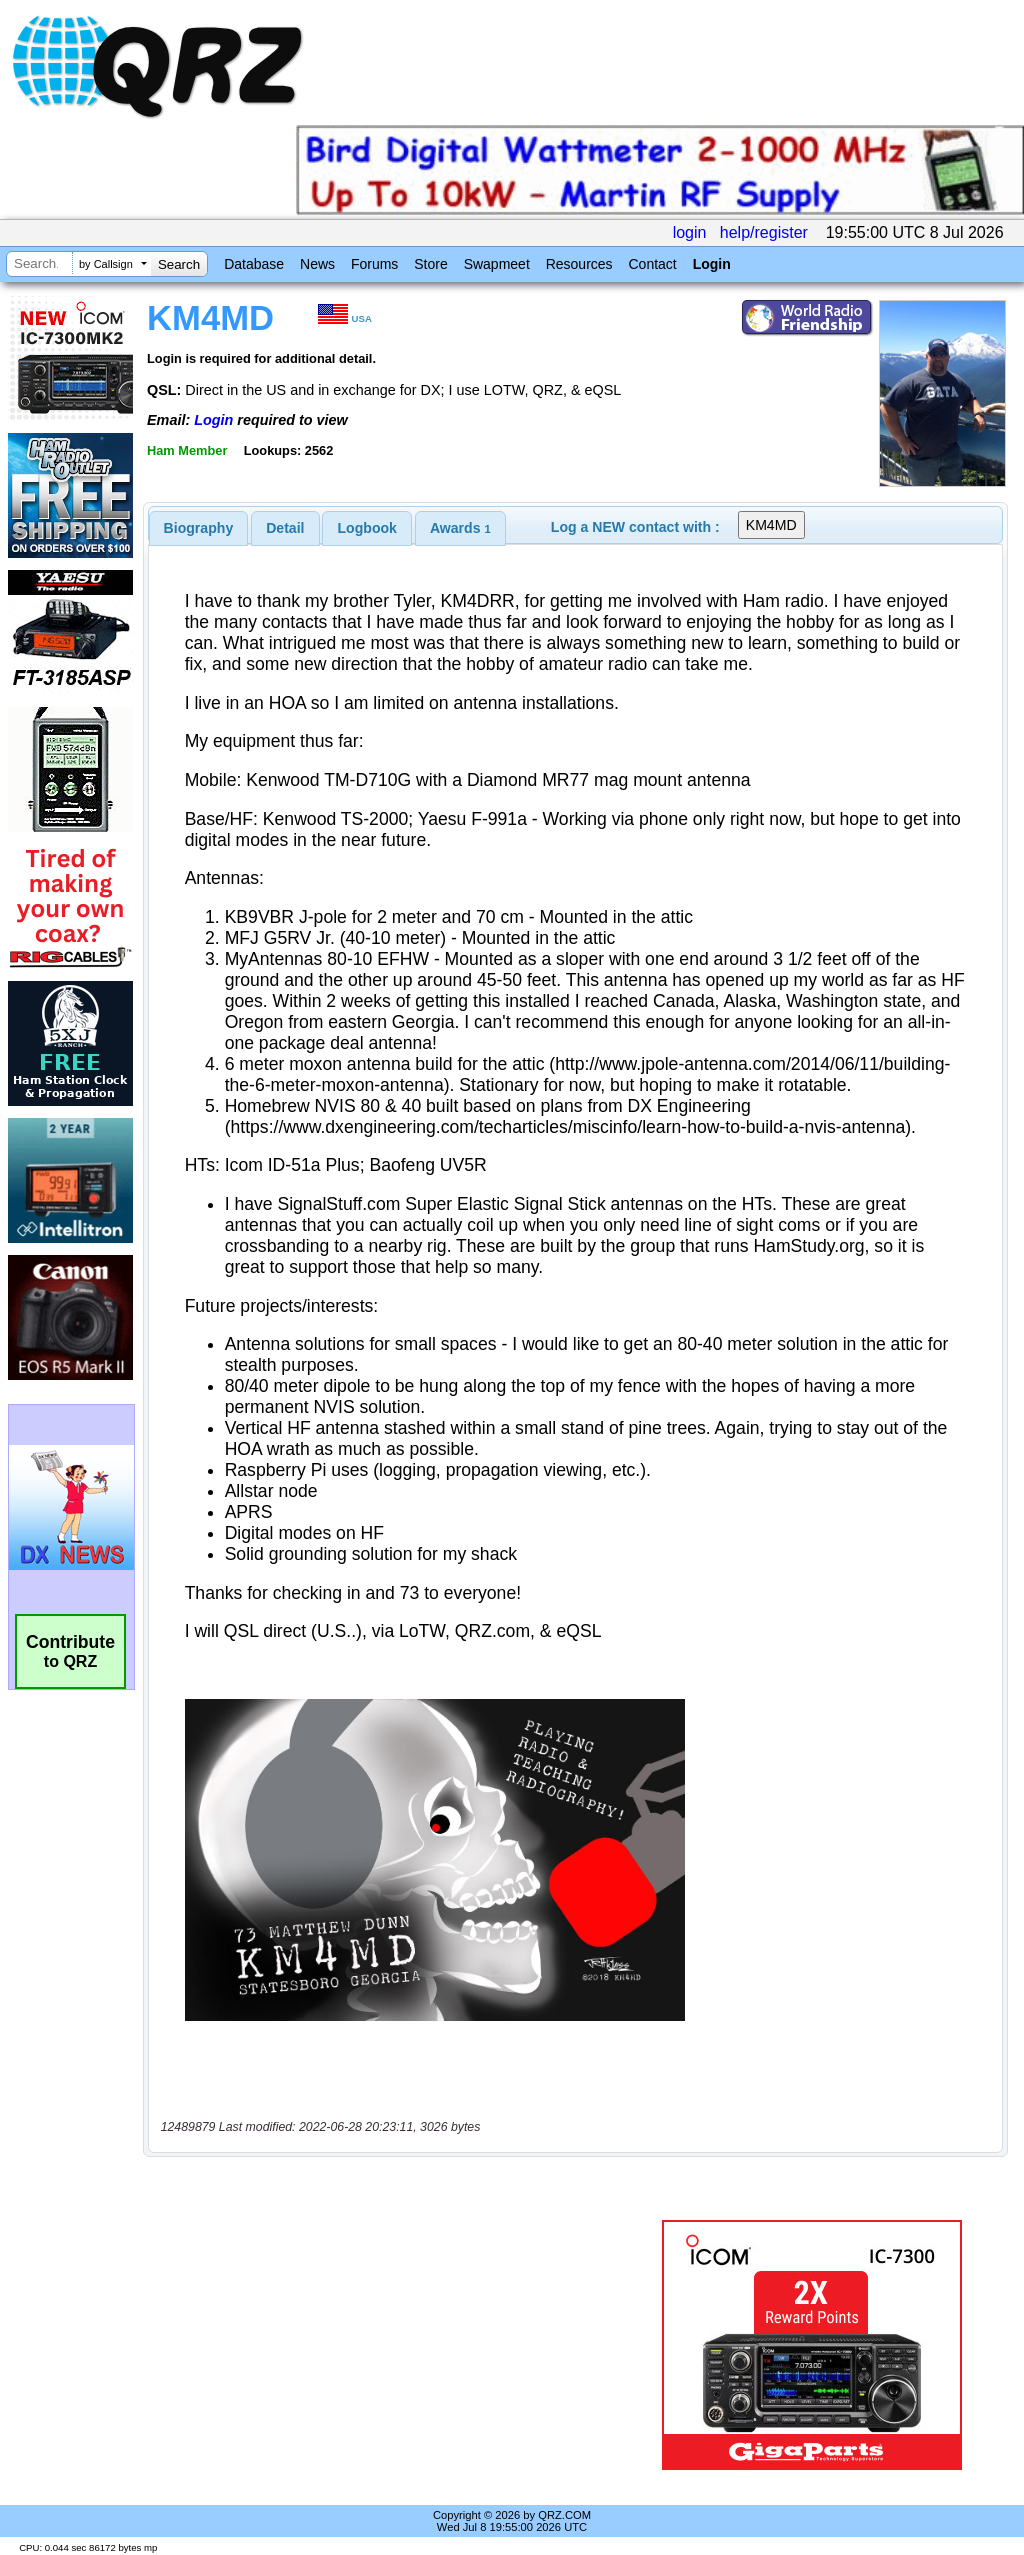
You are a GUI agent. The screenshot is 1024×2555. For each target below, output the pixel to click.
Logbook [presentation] (367, 528)
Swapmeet (497, 264)
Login (712, 264)
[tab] (199, 528)
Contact (652, 264)
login (690, 232)
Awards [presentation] (460, 528)
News (317, 264)
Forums (374, 264)
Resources (579, 264)
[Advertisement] (395, 2345)
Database (254, 264)
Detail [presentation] (285, 528)
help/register (764, 232)
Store (430, 264)
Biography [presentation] (199, 528)
